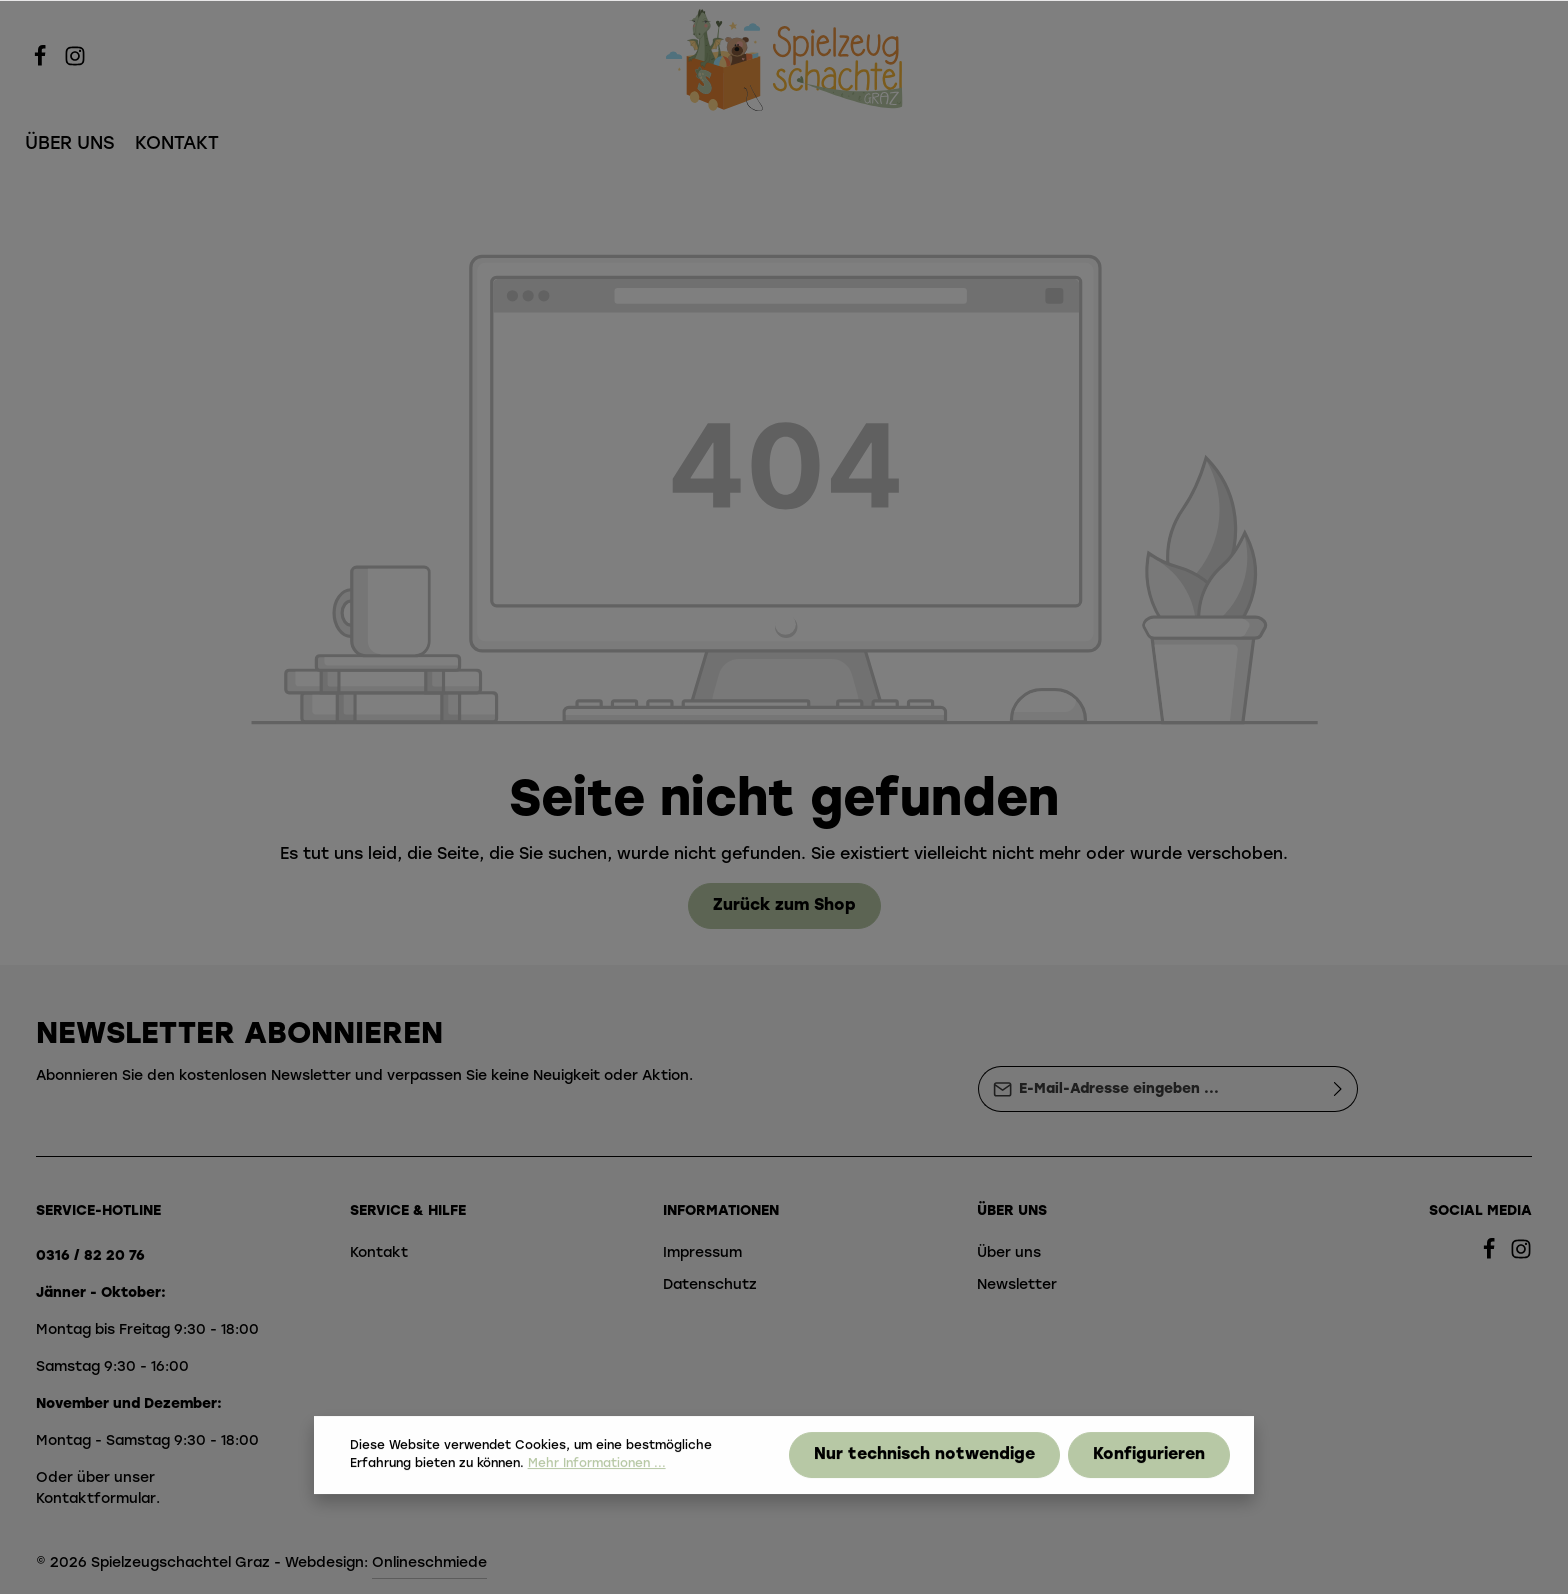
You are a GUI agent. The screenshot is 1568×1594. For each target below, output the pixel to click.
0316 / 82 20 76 (90, 1256)
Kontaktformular (96, 1499)
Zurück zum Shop (784, 906)
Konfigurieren (1149, 1474)
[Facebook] (42, 63)
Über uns (1009, 1253)
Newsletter (1017, 1285)
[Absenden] (1338, 1089)
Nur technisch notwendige (924, 1474)
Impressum (702, 1253)
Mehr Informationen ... (597, 1483)
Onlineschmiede (429, 1563)
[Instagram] (75, 63)
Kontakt (379, 1253)
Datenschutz (710, 1285)
